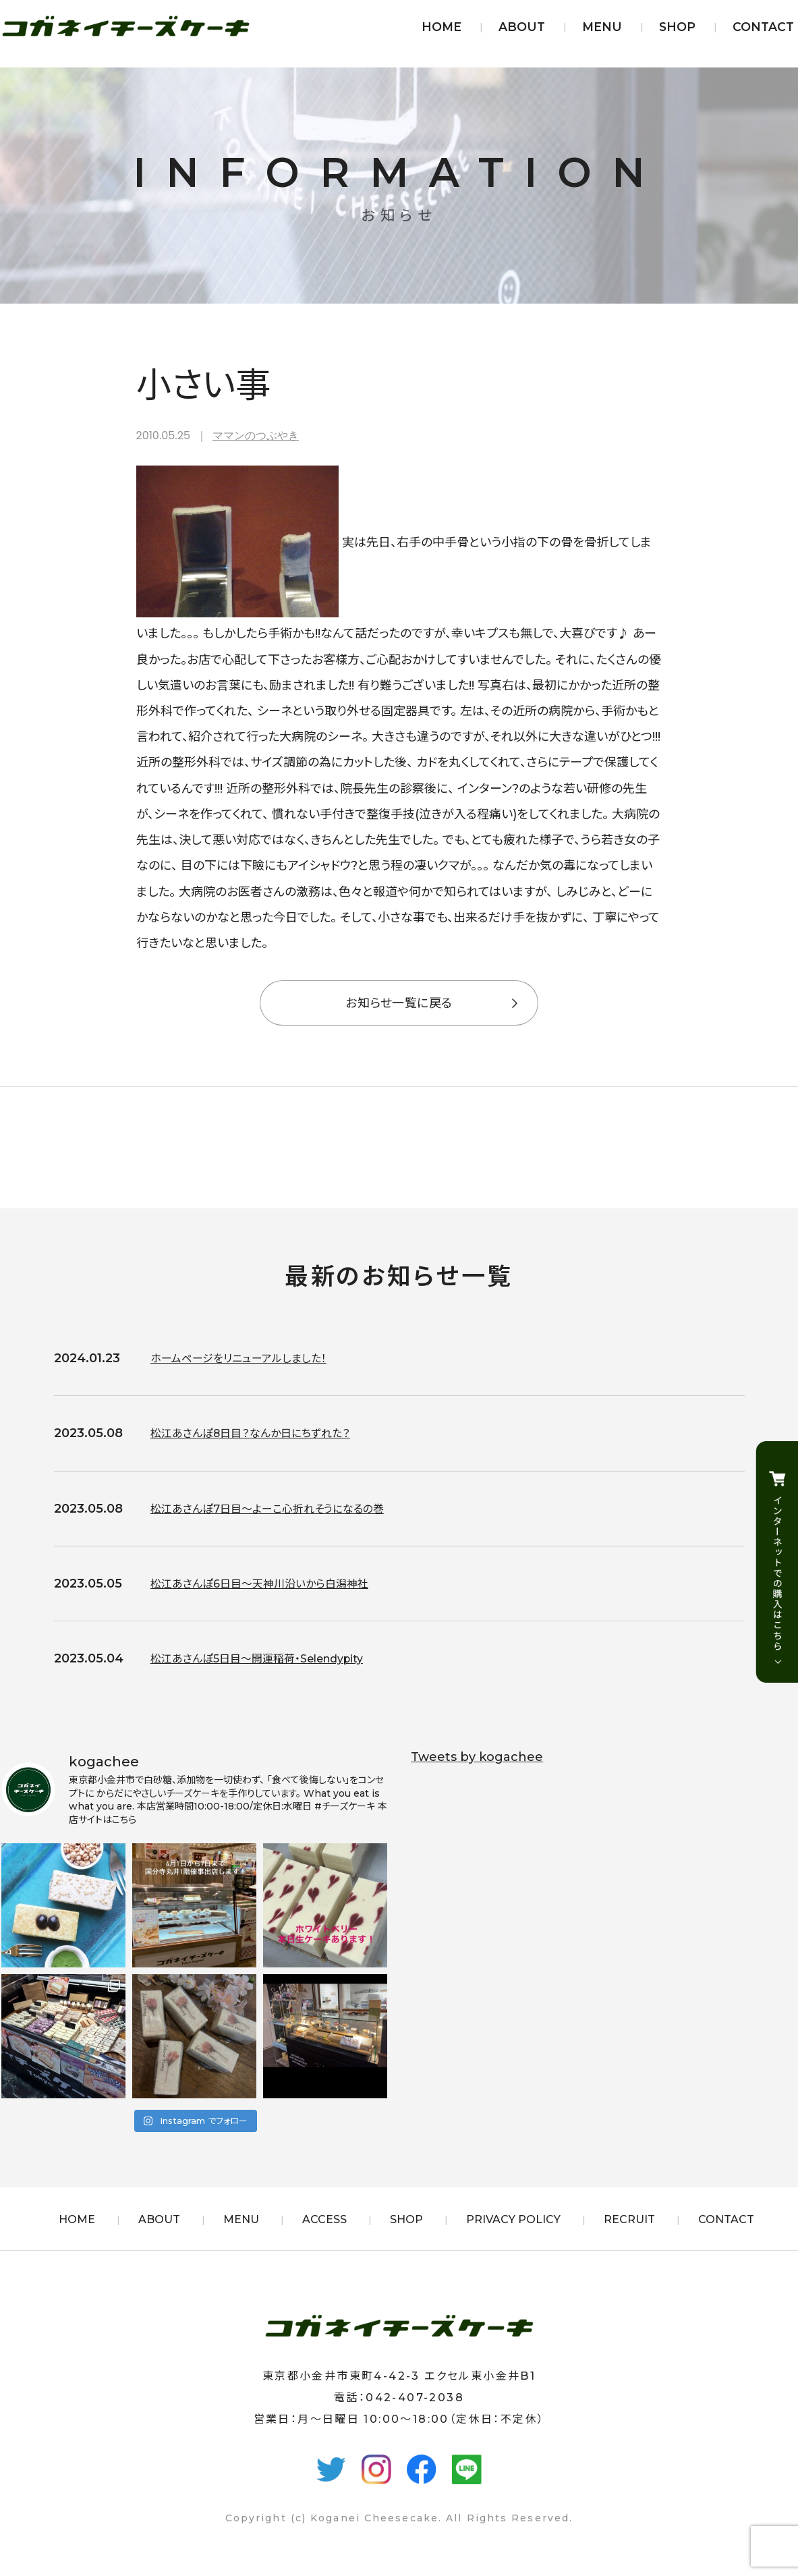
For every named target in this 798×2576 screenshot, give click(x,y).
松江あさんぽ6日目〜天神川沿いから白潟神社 (273, 1583)
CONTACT (763, 27)
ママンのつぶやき (255, 435)
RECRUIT (629, 2219)
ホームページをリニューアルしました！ (248, 1358)
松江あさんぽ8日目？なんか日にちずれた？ (263, 1433)
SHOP (677, 27)
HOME (441, 27)
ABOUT (521, 27)
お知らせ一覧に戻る (398, 1003)
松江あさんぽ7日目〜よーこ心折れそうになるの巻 (282, 1508)
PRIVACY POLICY (513, 2219)
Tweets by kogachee (477, 1756)
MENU (602, 27)
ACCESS (324, 2219)
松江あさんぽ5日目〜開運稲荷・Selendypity (271, 1658)
